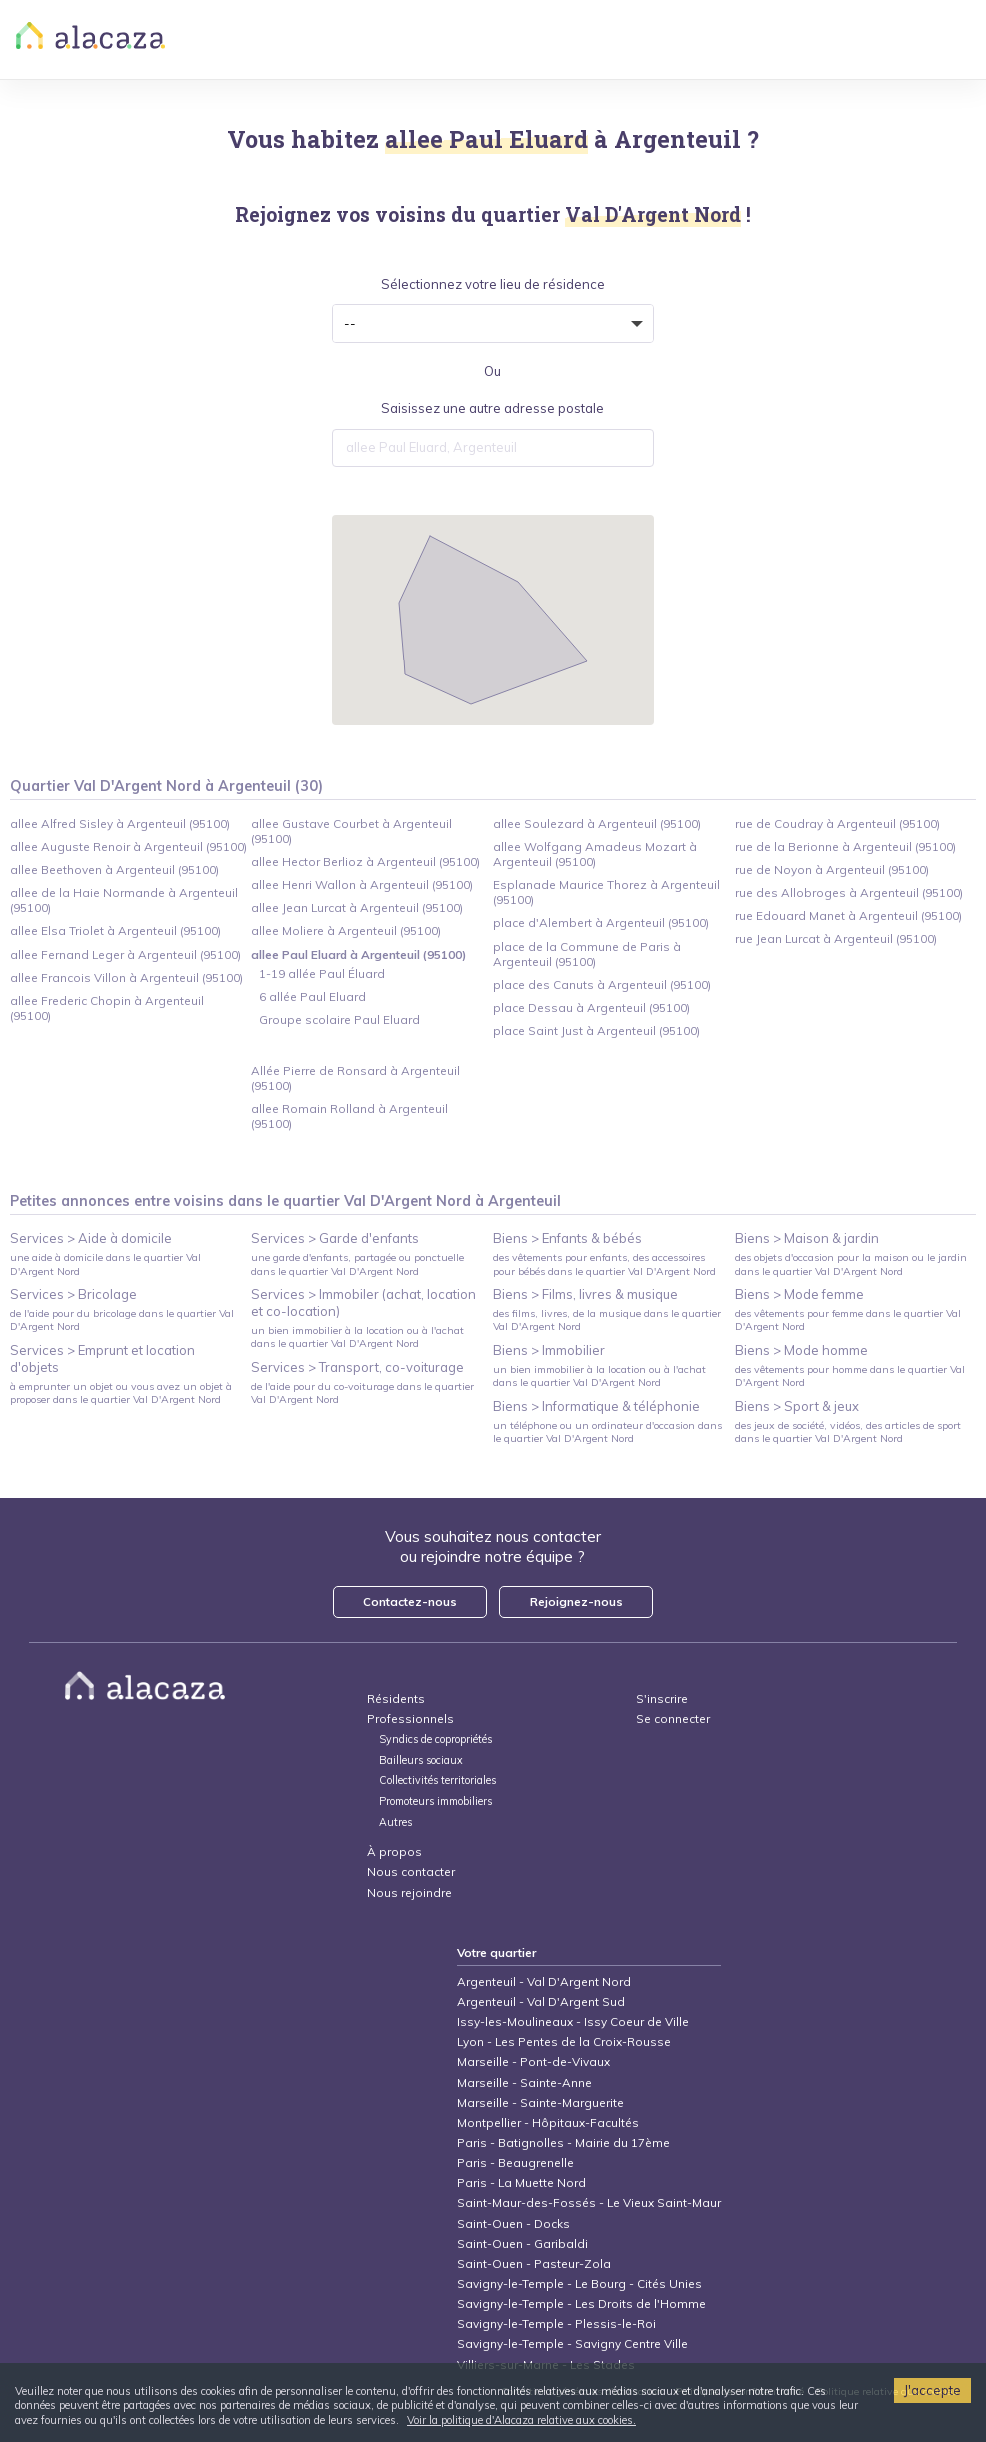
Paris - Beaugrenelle (515, 2162)
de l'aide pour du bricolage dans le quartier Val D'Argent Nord (122, 1320)
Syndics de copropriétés (435, 1739)
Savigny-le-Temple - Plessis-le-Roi (556, 2323)
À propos (394, 1851)
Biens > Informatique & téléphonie (596, 1406)
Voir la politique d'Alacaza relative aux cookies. (521, 2420)
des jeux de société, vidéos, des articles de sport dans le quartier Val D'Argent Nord (848, 1432)
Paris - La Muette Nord (521, 2182)
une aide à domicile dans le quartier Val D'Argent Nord (105, 1264)
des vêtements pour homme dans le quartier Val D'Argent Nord (850, 1376)
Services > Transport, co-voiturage (357, 1367)
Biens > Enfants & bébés (567, 1238)
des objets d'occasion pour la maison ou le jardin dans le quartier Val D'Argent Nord (851, 1264)
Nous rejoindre (409, 1892)
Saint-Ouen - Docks (513, 2223)
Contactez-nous (410, 1601)
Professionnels (410, 1718)
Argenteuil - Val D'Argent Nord (544, 1981)
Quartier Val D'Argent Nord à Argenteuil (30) (166, 786)
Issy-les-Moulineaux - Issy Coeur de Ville (573, 2021)
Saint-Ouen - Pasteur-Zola (534, 2263)
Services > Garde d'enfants (335, 1238)
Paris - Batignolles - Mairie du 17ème (563, 2142)
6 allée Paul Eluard (312, 996)
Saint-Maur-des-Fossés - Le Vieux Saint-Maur (589, 2202)
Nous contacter (411, 1871)
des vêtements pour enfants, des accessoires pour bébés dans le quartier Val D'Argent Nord (604, 1264)
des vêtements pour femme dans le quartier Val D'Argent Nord (848, 1320)
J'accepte (932, 2390)
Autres (395, 1822)
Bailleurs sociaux (422, 1760)
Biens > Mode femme (799, 1294)
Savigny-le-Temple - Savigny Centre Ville (572, 2343)
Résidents (396, 1698)
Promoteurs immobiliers (435, 1801)
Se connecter (673, 1718)
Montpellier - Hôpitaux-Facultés (548, 2122)
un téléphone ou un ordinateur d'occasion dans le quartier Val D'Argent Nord (607, 1432)
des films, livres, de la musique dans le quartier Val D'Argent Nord (607, 1320)
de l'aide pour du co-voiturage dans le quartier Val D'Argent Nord (362, 1393)
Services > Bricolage (73, 1294)
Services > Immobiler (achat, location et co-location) (363, 1302)
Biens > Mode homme (801, 1350)
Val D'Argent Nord (407, 1201)
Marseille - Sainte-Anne (524, 2082)
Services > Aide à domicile (91, 1238)
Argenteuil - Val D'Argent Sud (541, 2001)
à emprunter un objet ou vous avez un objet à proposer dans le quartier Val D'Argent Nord (121, 1393)
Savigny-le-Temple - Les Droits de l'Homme (581, 2303)
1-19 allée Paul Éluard (322, 973)
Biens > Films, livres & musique (585, 1294)
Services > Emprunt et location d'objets (102, 1358)
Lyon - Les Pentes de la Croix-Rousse (564, 2041)
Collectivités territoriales (437, 1780)
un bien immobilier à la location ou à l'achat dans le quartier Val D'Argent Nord (357, 1337)
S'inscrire (662, 1698)
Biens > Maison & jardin (807, 1238)
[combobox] (493, 448)
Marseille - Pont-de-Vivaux (533, 2061)
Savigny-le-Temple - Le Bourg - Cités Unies (579, 2283)
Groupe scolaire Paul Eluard (339, 1019)
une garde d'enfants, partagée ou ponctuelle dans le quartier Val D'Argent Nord (357, 1264)
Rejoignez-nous (576, 1601)
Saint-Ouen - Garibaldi (522, 2243)
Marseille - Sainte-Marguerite (540, 2102)
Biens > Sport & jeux (797, 1406)
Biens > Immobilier (549, 1350)
